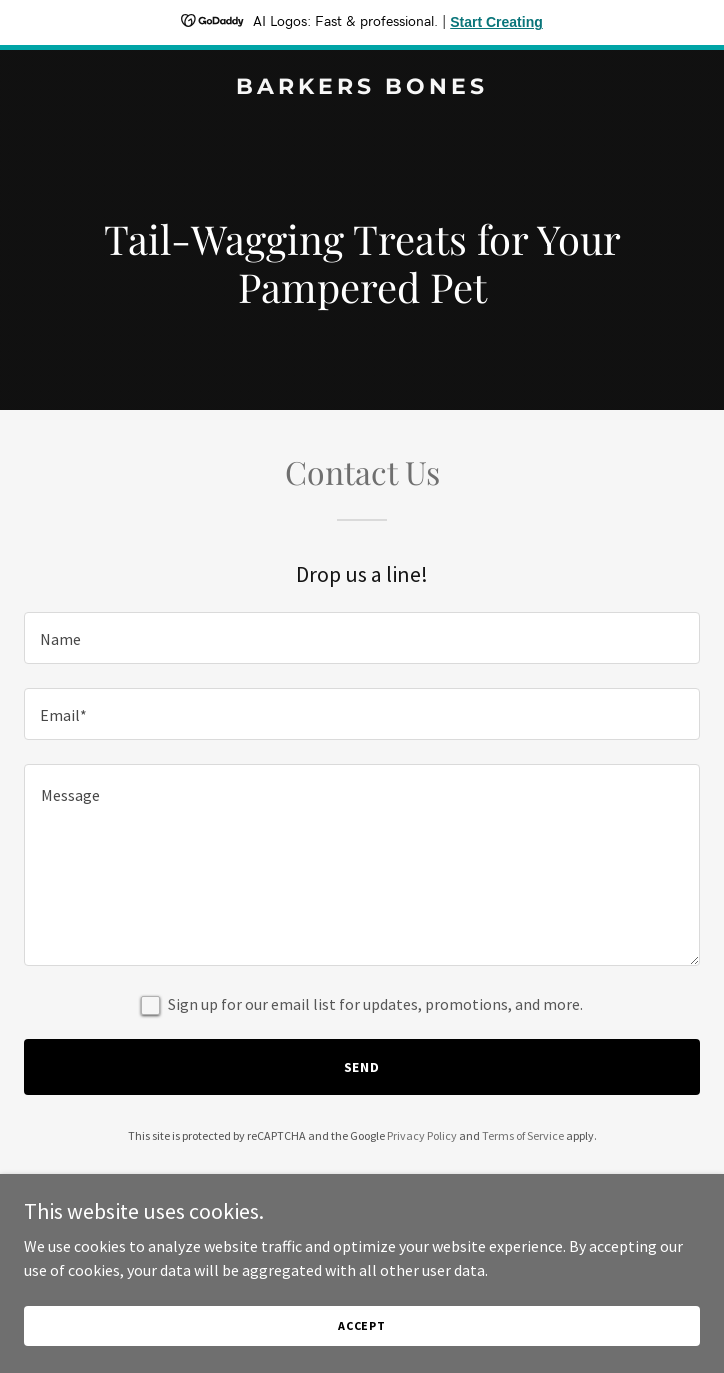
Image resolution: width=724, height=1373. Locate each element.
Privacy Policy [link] (422, 1135)
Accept (362, 1325)
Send (362, 1067)
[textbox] (362, 638)
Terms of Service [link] (523, 1135)
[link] (362, 88)
